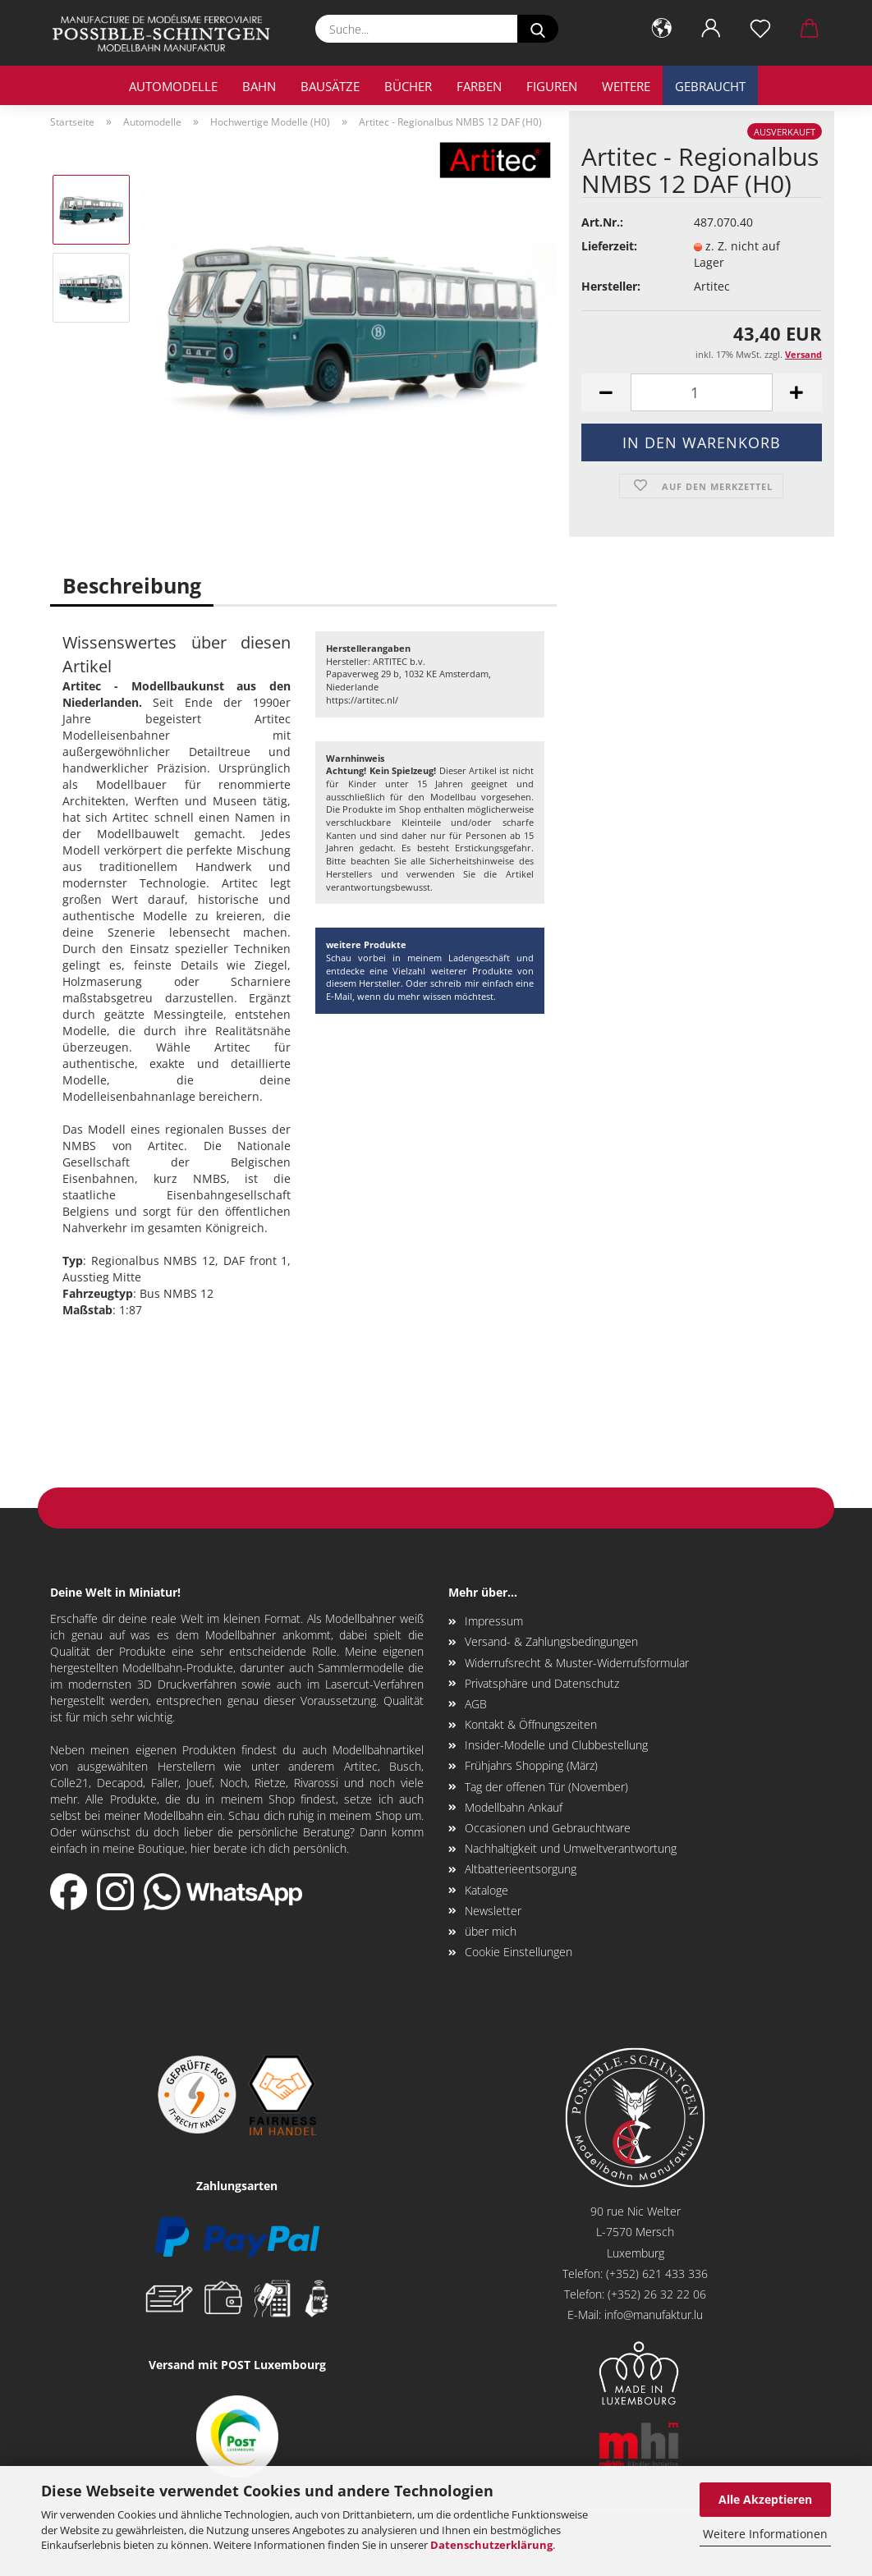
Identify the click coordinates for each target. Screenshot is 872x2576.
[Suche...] (537, 29)
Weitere (626, 86)
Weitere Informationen (765, 2534)
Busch (405, 1766)
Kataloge (486, 1890)
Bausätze (330, 86)
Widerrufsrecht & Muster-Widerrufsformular (577, 1663)
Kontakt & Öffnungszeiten (531, 1724)
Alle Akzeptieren (765, 2499)
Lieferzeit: (609, 246)
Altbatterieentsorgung (520, 1869)
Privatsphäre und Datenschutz (542, 1683)
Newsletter (493, 1910)
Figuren (551, 86)
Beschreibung (131, 585)
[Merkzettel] (760, 28)
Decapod (120, 1782)
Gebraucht (710, 86)
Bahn (259, 86)
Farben (479, 86)
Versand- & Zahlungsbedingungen (551, 1641)
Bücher (408, 86)
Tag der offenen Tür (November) (546, 1786)
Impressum (494, 1621)
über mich (490, 1931)
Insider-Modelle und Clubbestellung (556, 1745)
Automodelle (173, 86)
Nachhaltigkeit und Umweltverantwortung (571, 1848)
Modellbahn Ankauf (513, 1807)
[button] (661, 28)
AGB (476, 1704)
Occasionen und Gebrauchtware (548, 1828)
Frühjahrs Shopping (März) (531, 1765)
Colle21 (69, 1782)
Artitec (361, 1766)
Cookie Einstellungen (518, 1952)
